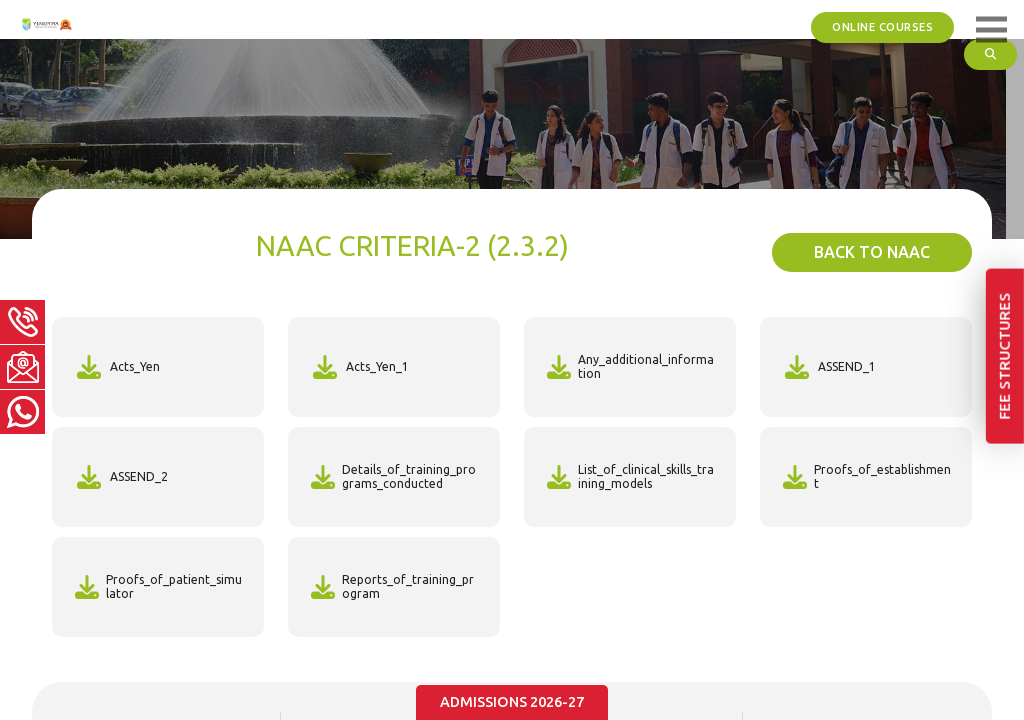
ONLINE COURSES (890, 25)
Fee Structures (1007, 468)
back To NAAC (872, 252)
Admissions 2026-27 (512, 704)
